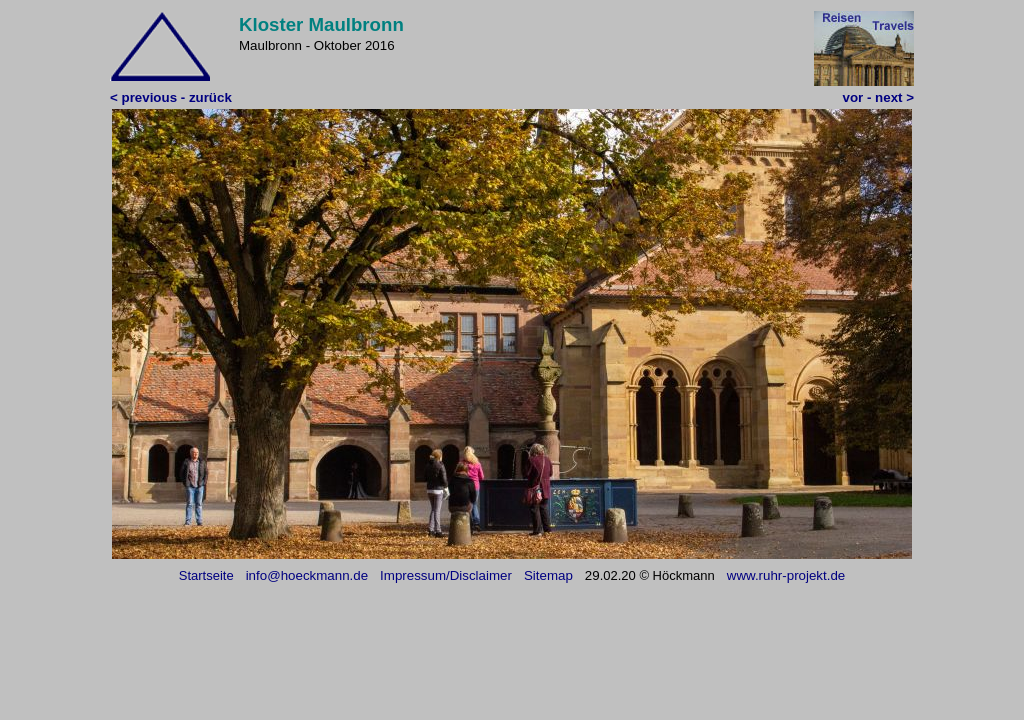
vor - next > (878, 97)
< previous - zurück (171, 97)
